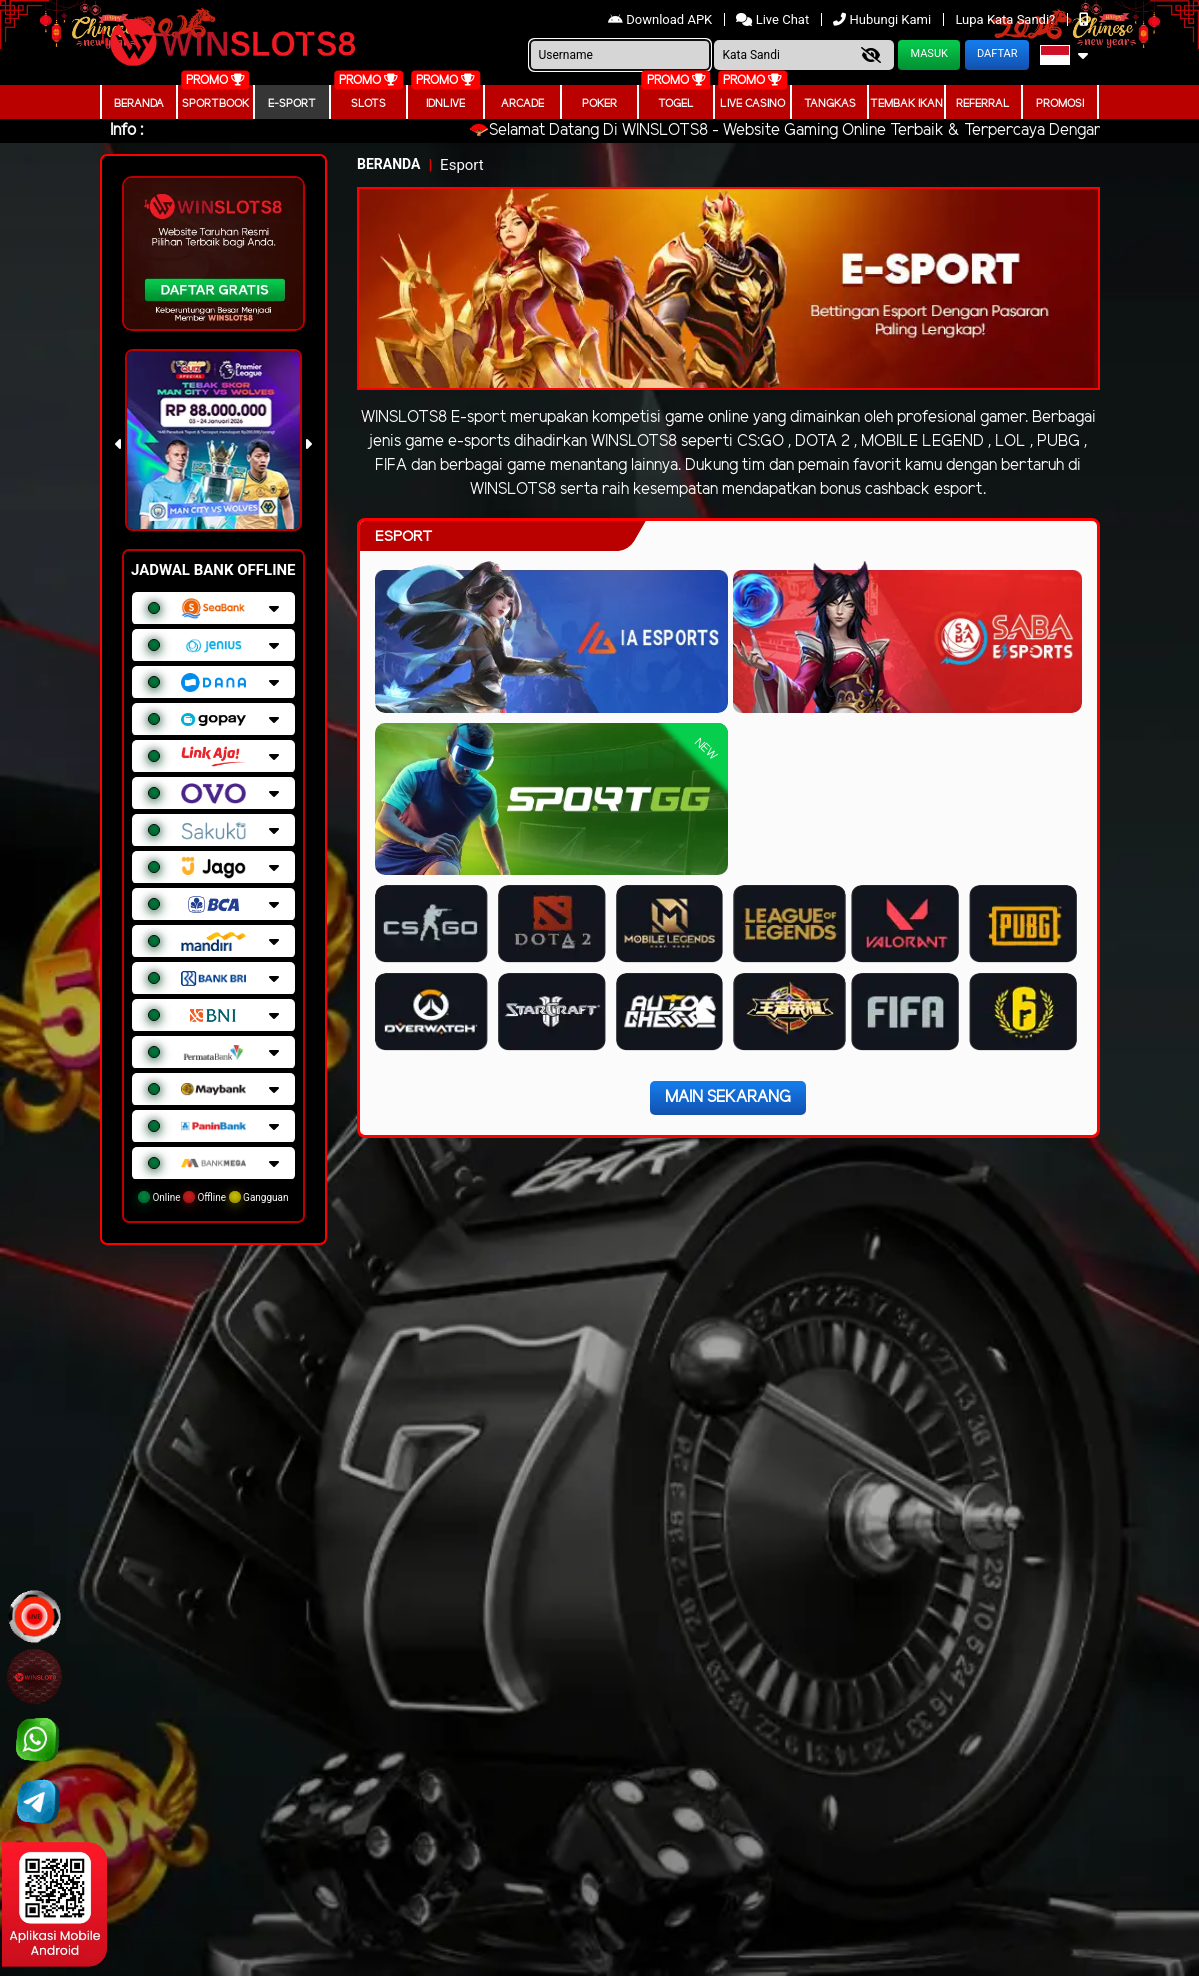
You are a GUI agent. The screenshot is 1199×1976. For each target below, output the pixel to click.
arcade (522, 104)
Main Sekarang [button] (728, 1097)
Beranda (139, 104)
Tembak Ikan (906, 104)
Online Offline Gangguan (213, 1197)
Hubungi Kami (883, 19)
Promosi (1060, 104)
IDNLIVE (445, 104)
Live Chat (774, 19)
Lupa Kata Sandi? (1006, 19)
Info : (126, 130)
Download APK (661, 19)
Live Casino (752, 104)
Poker (599, 104)
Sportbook (215, 104)
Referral (983, 104)
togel (676, 104)
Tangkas (830, 104)
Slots (368, 104)
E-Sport (292, 104)
